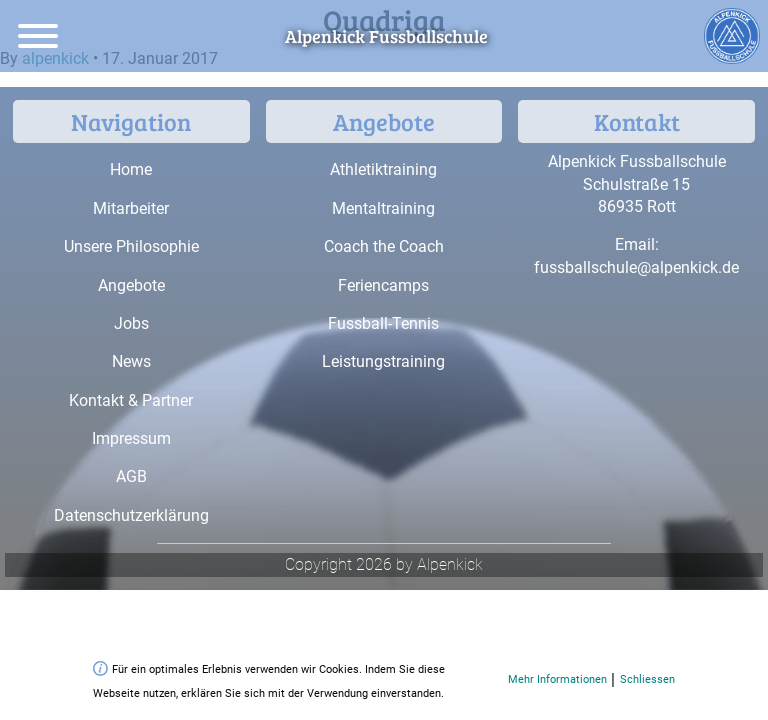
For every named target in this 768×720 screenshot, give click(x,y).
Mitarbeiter (131, 208)
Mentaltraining (383, 208)
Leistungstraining (383, 361)
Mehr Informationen (557, 679)
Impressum (131, 438)
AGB (131, 476)
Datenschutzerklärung (131, 515)
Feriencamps (383, 285)
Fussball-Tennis (383, 323)
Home (131, 169)
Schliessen (647, 679)
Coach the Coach (384, 246)
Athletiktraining (383, 169)
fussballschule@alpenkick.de (636, 267)
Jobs (131, 323)
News (131, 361)
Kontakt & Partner (131, 400)
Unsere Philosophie (131, 246)
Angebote (131, 285)
